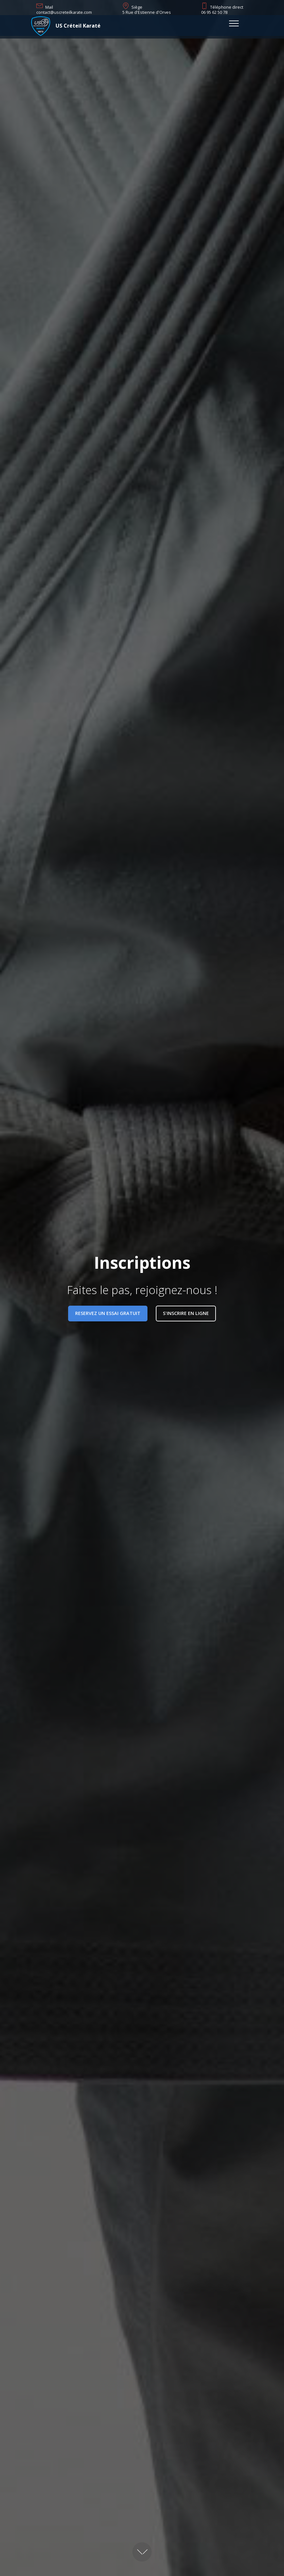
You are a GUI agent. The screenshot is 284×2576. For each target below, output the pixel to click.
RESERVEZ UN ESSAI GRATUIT (107, 1313)
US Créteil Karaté (78, 25)
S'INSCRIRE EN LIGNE (186, 1313)
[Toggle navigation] (234, 23)
